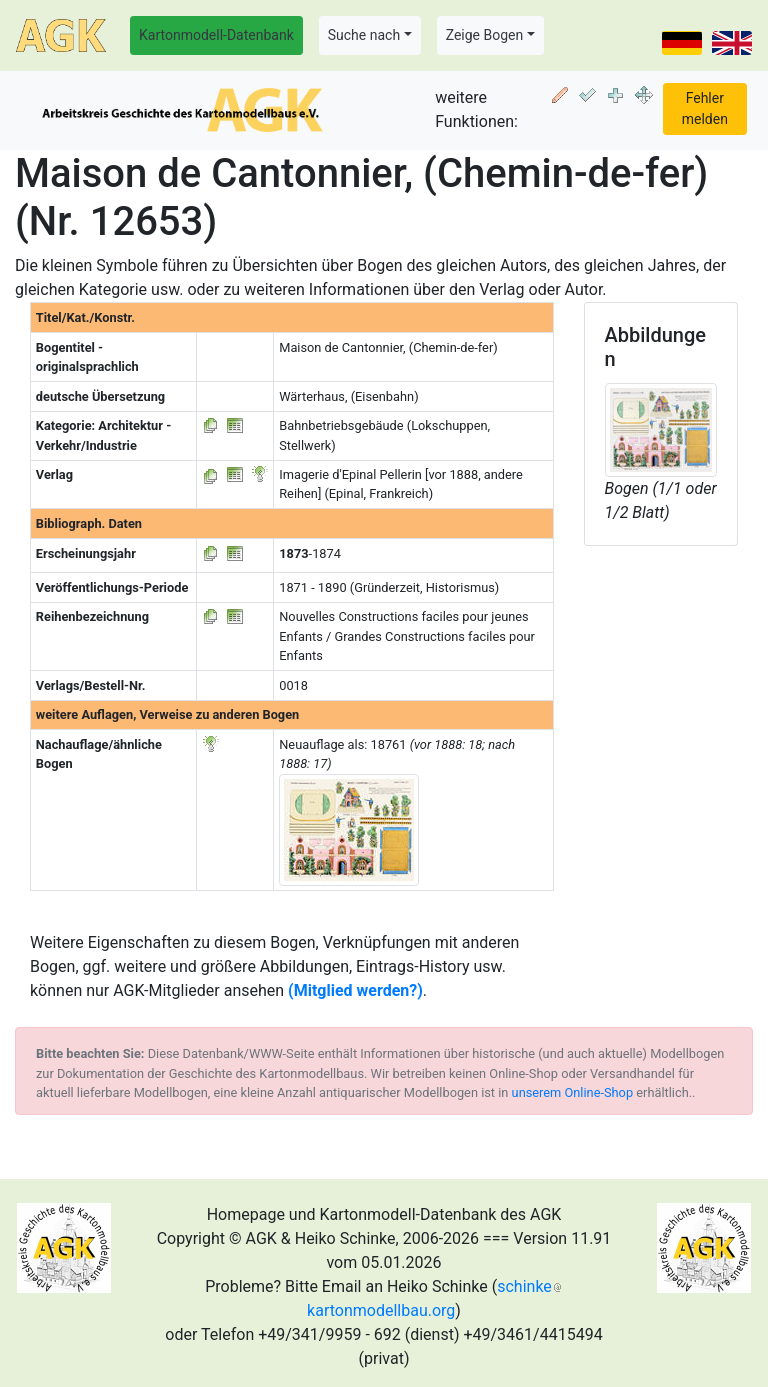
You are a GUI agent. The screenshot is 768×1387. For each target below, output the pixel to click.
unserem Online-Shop (573, 1092)
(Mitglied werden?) (355, 990)
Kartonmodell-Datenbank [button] (216, 35)
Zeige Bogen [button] (485, 35)
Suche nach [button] (364, 35)
